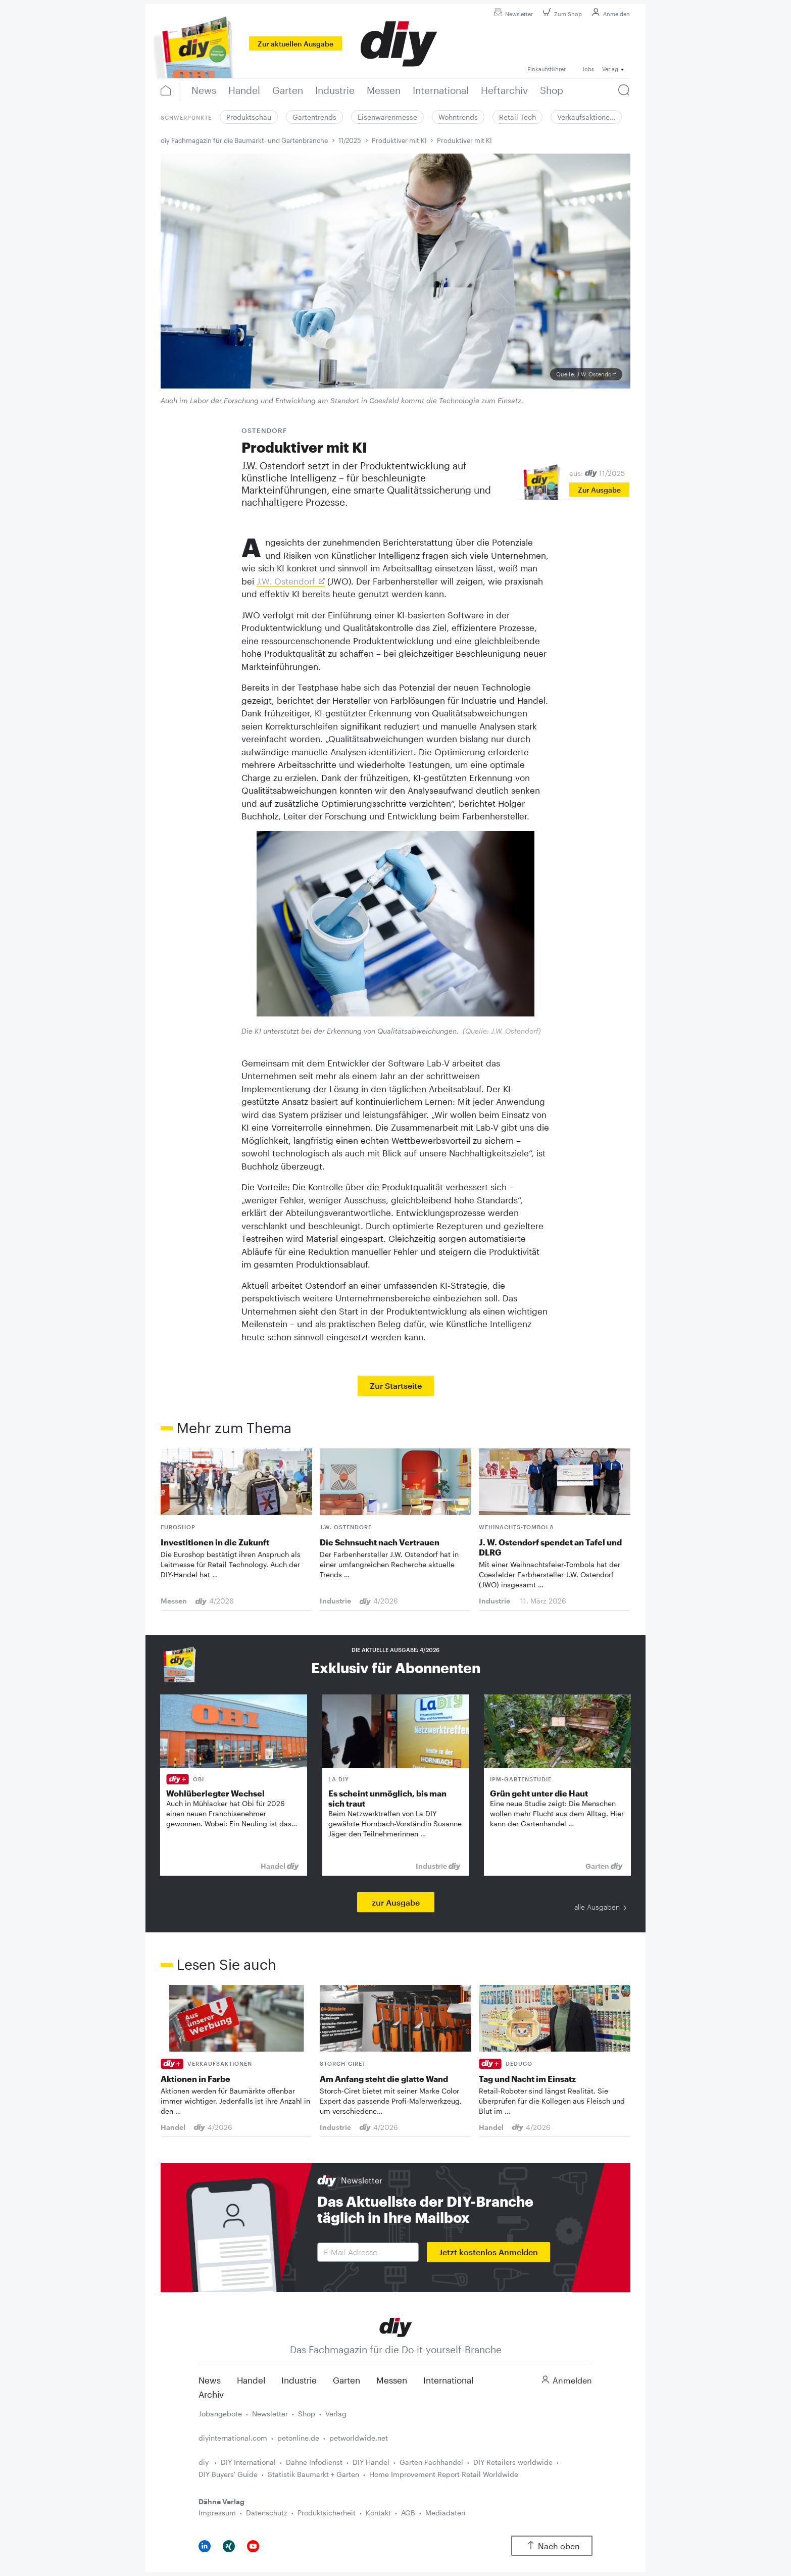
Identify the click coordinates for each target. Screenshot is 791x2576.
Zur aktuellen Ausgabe (295, 43)
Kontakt (378, 2512)
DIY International (248, 2462)
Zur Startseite (396, 1385)
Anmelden (609, 14)
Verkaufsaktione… (586, 117)
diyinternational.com (233, 2438)
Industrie (299, 2380)
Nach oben (552, 2546)
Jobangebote (220, 2413)
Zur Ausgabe (599, 489)
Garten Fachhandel (431, 2462)
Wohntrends (458, 117)
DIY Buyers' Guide (228, 2474)
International (448, 2380)
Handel (251, 2380)
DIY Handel (371, 2462)
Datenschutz (266, 2512)
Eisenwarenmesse (387, 117)
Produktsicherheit (327, 2512)
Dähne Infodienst (314, 2462)
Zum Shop (561, 14)
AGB (408, 2512)
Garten (346, 2380)
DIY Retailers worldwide (513, 2462)
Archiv (211, 2394)
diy (205, 2462)
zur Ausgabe (396, 1902)
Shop (306, 2413)
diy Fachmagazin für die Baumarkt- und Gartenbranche (244, 140)
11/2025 (349, 140)
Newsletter (512, 14)
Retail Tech (517, 117)
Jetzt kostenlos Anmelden (488, 2252)
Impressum (217, 2512)
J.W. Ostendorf (286, 581)
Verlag (336, 2413)
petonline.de (298, 2438)
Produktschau (248, 117)
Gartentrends (314, 117)
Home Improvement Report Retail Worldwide (443, 2474)
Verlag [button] (610, 69)
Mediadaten (445, 2512)
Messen (391, 2380)
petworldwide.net (358, 2438)
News (210, 2380)
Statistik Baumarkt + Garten (313, 2474)
